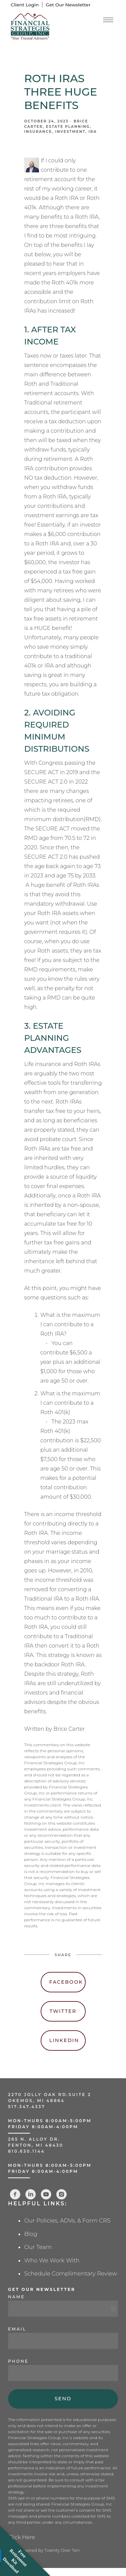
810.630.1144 (26, 2151)
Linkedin (64, 2040)
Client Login (25, 4)
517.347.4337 (26, 2106)
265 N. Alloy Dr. (35, 2139)
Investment (70, 131)
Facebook (66, 1982)
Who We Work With (52, 2260)
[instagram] (61, 2194)
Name (16, 2296)
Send (62, 2399)
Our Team (38, 2247)
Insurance (38, 131)
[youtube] (46, 2194)
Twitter (63, 2011)
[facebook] (15, 2194)
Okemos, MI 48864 (36, 2100)
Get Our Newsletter (68, 4)
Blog (30, 2234)
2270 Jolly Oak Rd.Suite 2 (49, 2094)
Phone (18, 2361)
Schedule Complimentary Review (70, 2273)
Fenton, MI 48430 (35, 2145)
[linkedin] (30, 2194)
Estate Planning (68, 126)
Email (17, 2328)
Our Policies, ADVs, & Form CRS (67, 2220)
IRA (92, 131)
